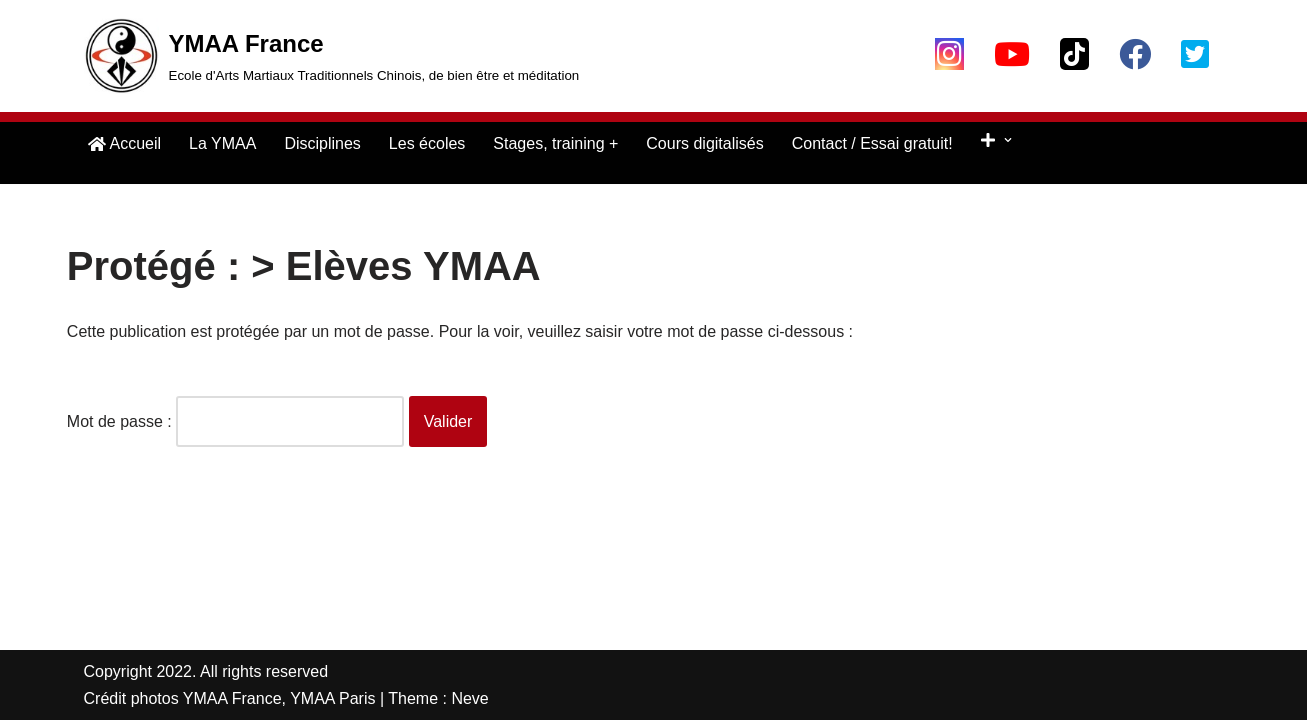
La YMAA (222, 143)
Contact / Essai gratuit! (872, 143)
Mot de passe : (235, 421)
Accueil (125, 143)
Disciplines (322, 143)
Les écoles (427, 143)
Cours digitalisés (704, 143)
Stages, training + (555, 143)
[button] (1008, 140)
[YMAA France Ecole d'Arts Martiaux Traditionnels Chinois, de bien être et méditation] (332, 56)
